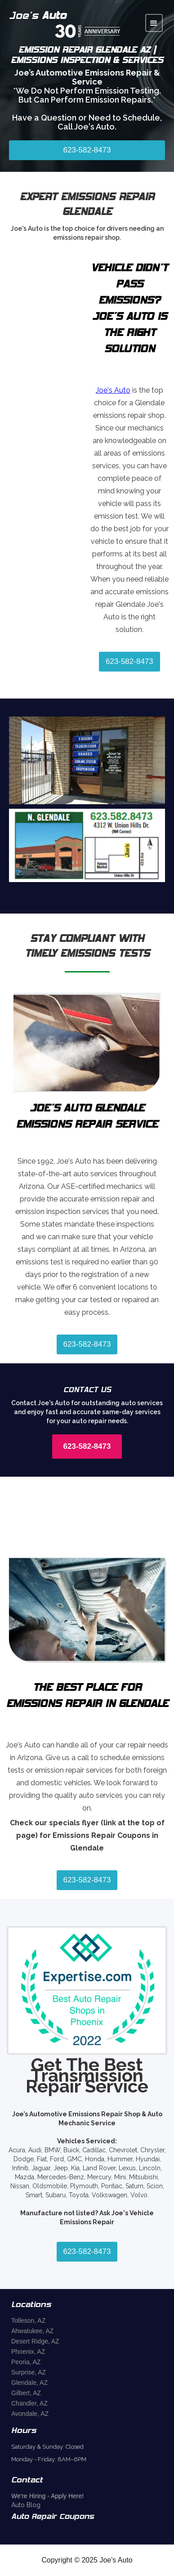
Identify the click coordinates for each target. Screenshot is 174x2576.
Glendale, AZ (29, 2382)
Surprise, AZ (28, 2372)
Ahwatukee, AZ (32, 2330)
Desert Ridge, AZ (35, 2341)
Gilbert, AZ (26, 2393)
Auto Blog (25, 2505)
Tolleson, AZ (28, 2320)
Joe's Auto (113, 390)
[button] (154, 23)
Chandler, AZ (29, 2403)
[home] (77, 23)
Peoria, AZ (25, 2361)
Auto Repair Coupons (52, 2517)
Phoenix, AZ (28, 2351)
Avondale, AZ (30, 2413)
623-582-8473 (87, 150)
